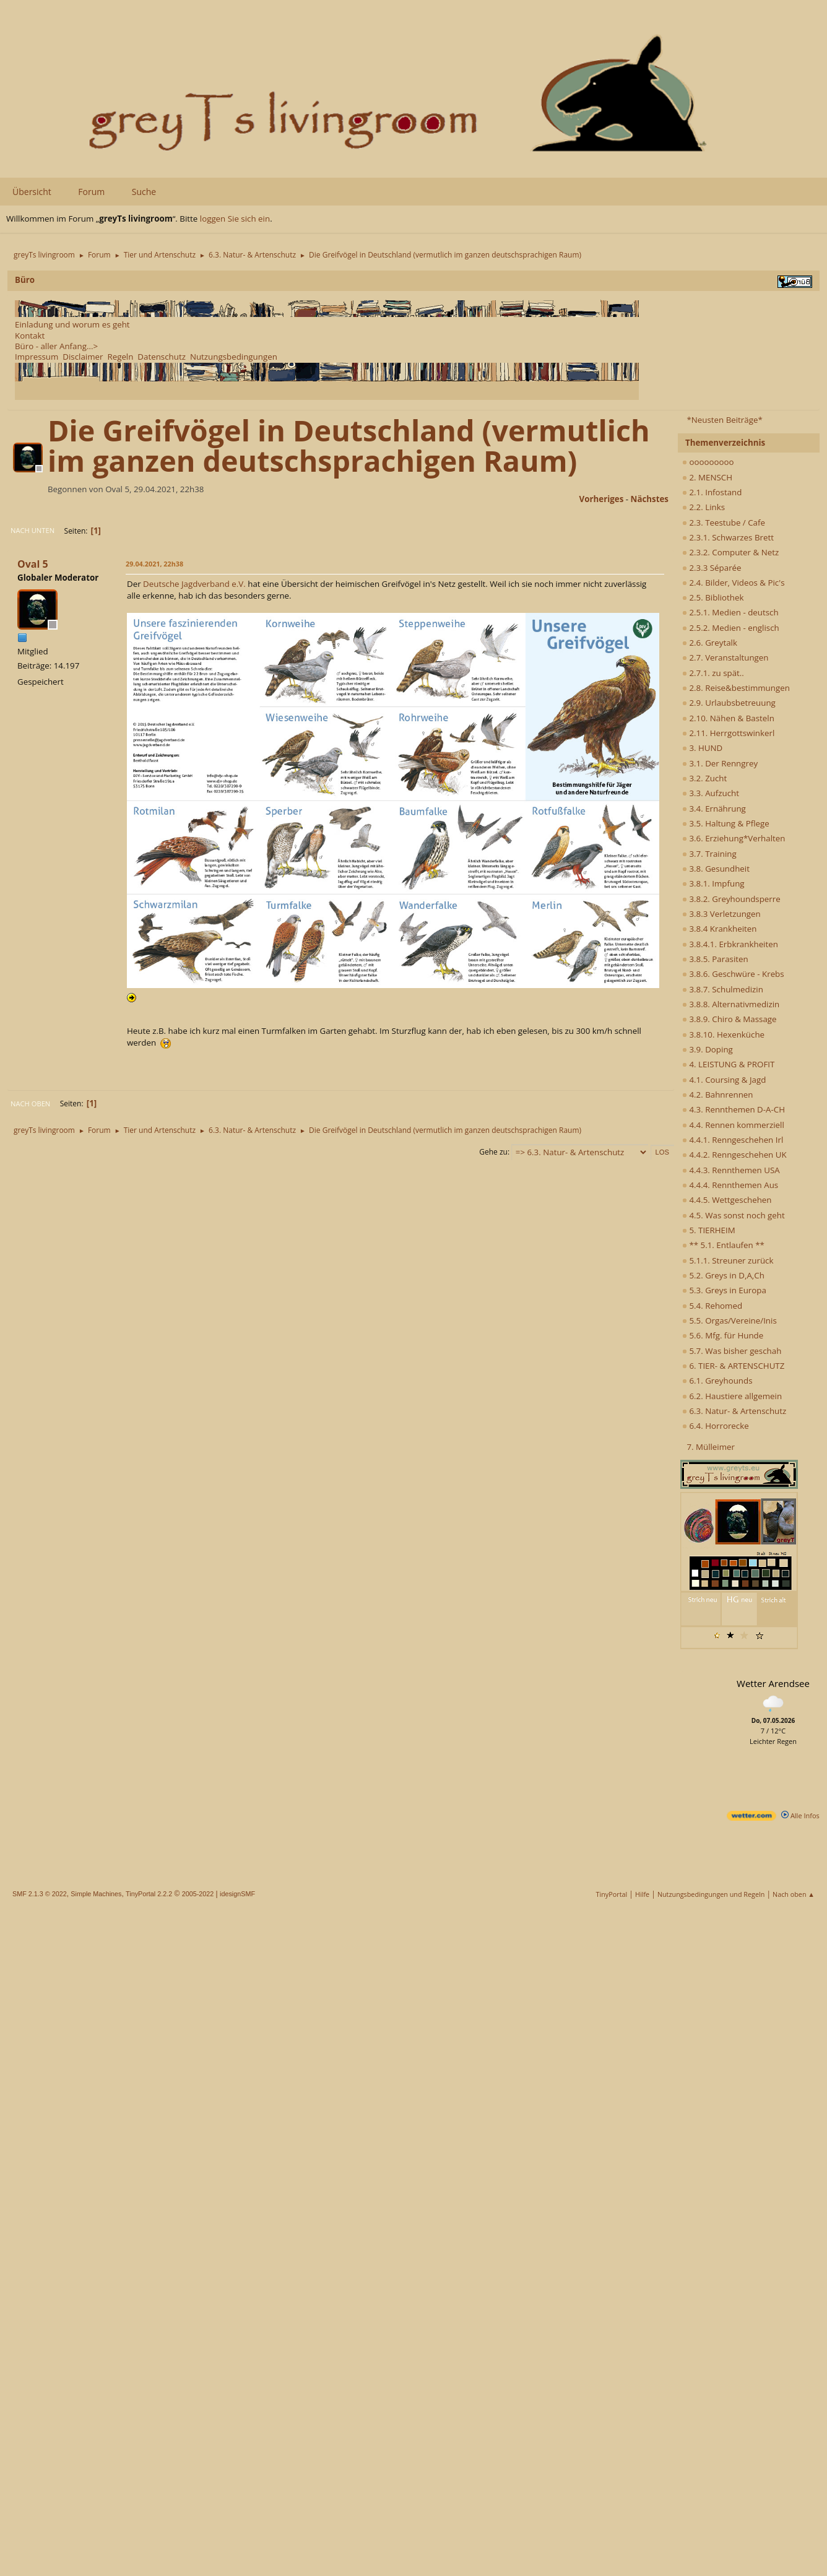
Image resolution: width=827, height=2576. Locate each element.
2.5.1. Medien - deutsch (730, 612)
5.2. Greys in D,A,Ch (723, 1275)
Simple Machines (96, 1893)
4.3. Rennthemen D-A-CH (733, 1109)
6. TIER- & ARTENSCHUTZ (733, 1365)
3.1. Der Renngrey (720, 763)
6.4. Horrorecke (715, 1425)
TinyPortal (612, 1894)
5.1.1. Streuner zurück (727, 1260)
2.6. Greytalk (709, 642)
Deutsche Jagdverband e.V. (194, 583)
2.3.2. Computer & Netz (730, 552)
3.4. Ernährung (714, 808)
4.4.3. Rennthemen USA (731, 1170)
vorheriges (601, 499)
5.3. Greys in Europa (724, 1290)
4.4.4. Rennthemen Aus (730, 1184)
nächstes (650, 499)
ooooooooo (708, 461)
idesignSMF (237, 1893)
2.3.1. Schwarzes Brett (728, 537)
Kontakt (30, 335)
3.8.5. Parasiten (715, 959)
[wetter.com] (751, 1818)
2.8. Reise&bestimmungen (736, 687)
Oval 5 (32, 564)
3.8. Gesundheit (716, 868)
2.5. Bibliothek (712, 597)
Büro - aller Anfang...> (56, 346)
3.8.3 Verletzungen (721, 913)
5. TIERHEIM (708, 1230)
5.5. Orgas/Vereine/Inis (729, 1320)
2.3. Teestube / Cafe (723, 522)
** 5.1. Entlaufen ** (723, 1245)
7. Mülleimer (710, 1446)
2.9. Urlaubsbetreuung (729, 702)
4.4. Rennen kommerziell (733, 1124)
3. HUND (702, 747)
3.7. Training (709, 853)
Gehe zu (493, 1152)
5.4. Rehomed (712, 1305)
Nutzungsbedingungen (233, 356)
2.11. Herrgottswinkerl (728, 733)
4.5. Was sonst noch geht (733, 1215)
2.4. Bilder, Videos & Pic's (733, 582)
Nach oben (30, 1103)
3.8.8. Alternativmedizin (730, 1004)
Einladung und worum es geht (72, 324)
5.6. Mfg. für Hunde (722, 1335)
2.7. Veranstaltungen (725, 657)
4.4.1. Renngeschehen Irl (732, 1139)
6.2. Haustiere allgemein (732, 1396)
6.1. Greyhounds (717, 1380)
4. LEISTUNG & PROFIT (728, 1064)
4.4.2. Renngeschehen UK (734, 1154)
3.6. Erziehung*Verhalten (733, 838)
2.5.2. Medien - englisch (730, 627)
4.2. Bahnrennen (717, 1094)
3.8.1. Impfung (713, 883)
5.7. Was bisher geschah (731, 1350)
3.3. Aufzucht (710, 793)
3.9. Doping (707, 1049)
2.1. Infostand (712, 492)
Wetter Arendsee (773, 1683)
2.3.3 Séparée (712, 567)
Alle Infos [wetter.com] (800, 1815)
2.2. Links (703, 507)
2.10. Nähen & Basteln (728, 718)
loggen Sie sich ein (235, 218)
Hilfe (642, 1894)
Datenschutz (161, 356)
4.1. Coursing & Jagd (724, 1079)
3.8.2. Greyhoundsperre (731, 898)
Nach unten (32, 530)
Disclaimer (83, 356)
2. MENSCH (707, 477)
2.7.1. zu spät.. (713, 673)
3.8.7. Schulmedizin (722, 989)
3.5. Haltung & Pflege (725, 823)
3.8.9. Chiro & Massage (729, 1019)
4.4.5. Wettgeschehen (727, 1199)
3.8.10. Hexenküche (723, 1034)
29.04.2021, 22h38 (154, 563)
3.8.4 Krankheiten (719, 928)
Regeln (120, 356)
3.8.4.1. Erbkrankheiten (730, 944)
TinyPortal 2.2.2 (149, 1893)
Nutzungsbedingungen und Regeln (710, 1894)
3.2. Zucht (704, 778)
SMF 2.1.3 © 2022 (39, 1893)
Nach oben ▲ (794, 1894)
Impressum (36, 356)
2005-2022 (198, 1893)
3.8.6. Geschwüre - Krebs (733, 973)
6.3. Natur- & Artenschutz (734, 1410)
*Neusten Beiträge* (724, 419)
